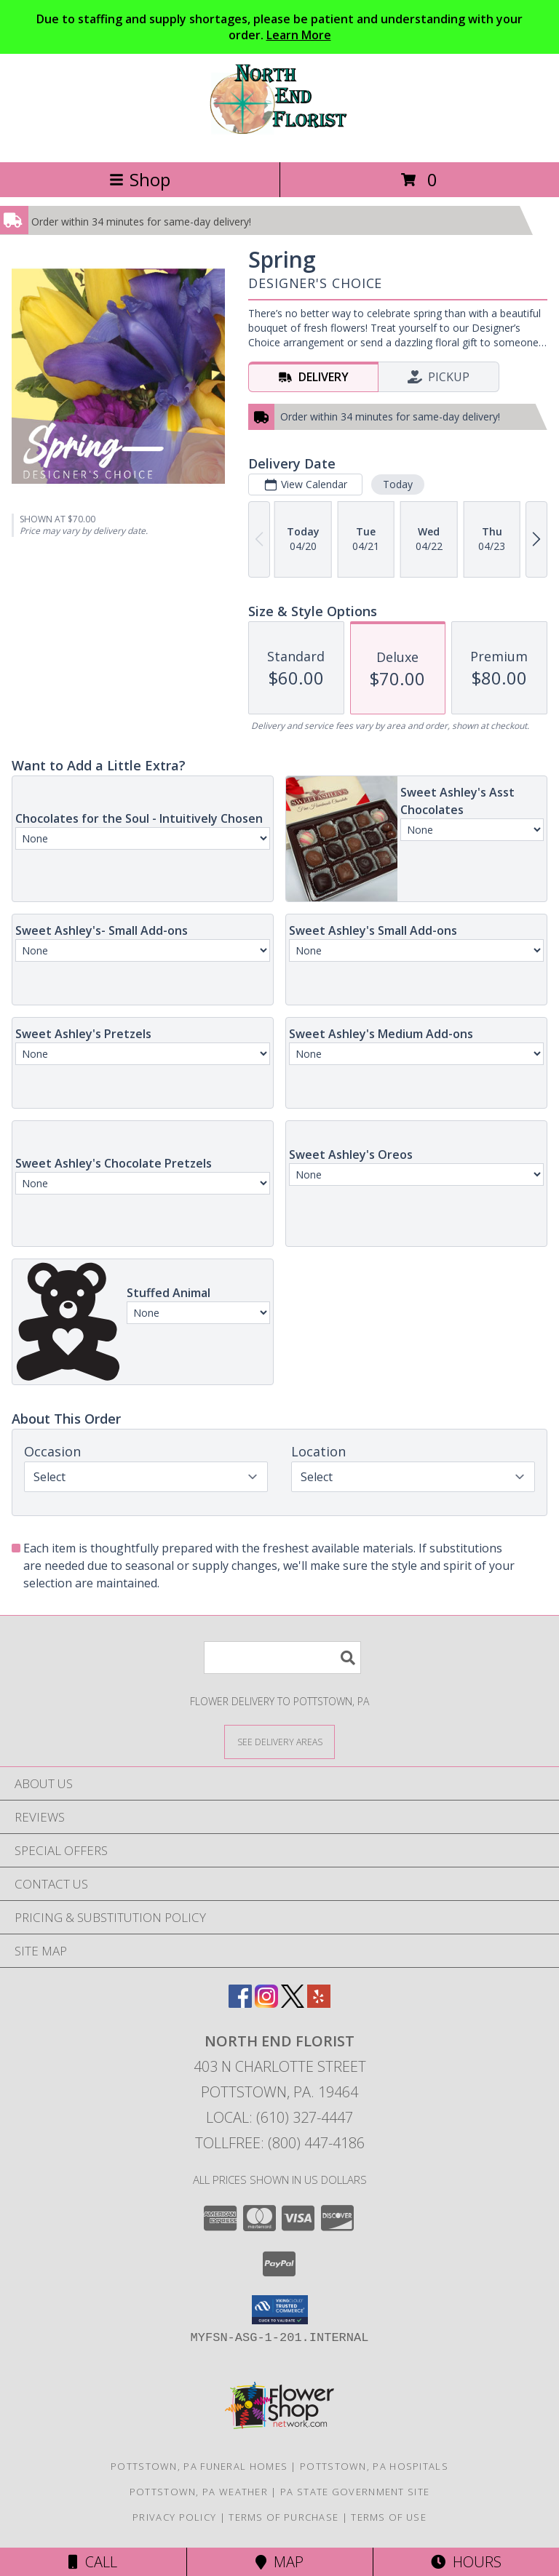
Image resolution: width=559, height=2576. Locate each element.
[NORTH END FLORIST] (280, 141)
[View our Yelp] (318, 2003)
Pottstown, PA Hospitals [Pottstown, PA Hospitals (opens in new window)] (374, 2466)
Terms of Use (389, 2517)
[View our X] (292, 2003)
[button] (280, 2309)
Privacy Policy (174, 2517)
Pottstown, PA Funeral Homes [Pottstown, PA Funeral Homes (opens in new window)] (199, 2466)
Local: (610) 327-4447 (279, 2117)
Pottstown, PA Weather (199, 2491)
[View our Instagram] (266, 2003)
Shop (139, 179)
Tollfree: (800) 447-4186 (280, 2143)
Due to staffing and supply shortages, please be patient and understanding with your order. (279, 27)
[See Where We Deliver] (279, 1741)
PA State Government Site (354, 2491)
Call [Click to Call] (92, 2562)
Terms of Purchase (283, 2517)
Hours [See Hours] (466, 2562)
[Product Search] (282, 1657)
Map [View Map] (279, 2562)
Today (398, 484)
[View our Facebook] (240, 2003)
